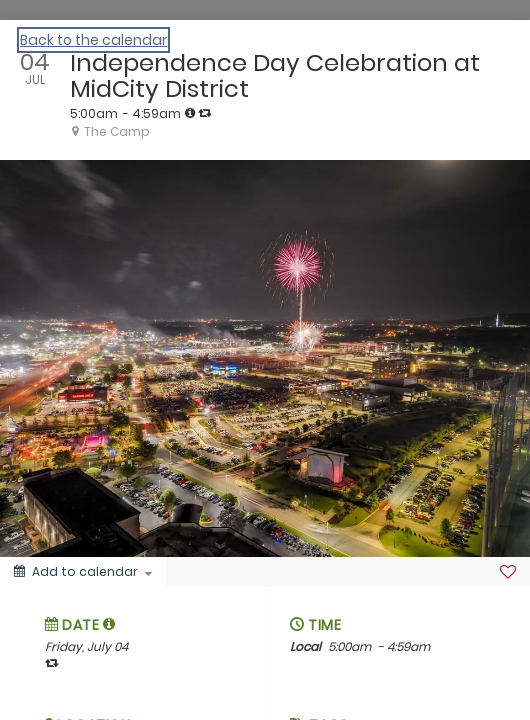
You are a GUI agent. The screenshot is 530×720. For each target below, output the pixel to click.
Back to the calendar (93, 40)
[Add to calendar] (83, 572)
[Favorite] (508, 572)
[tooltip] (190, 113)
